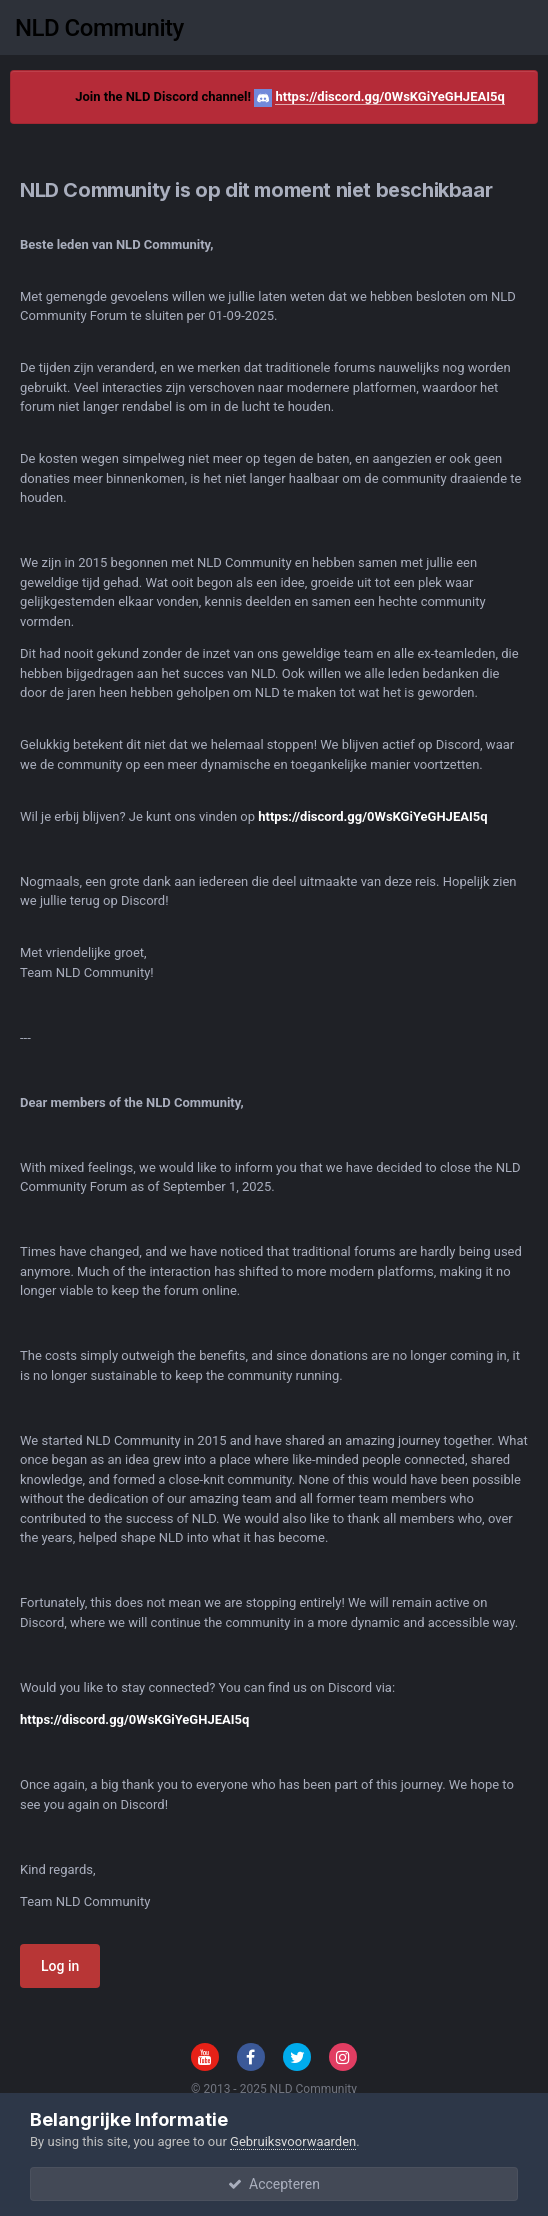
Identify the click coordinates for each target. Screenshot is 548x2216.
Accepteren (274, 2184)
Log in (60, 1966)
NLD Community (99, 28)
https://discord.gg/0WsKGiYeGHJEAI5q (389, 96)
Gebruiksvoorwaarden (293, 2141)
